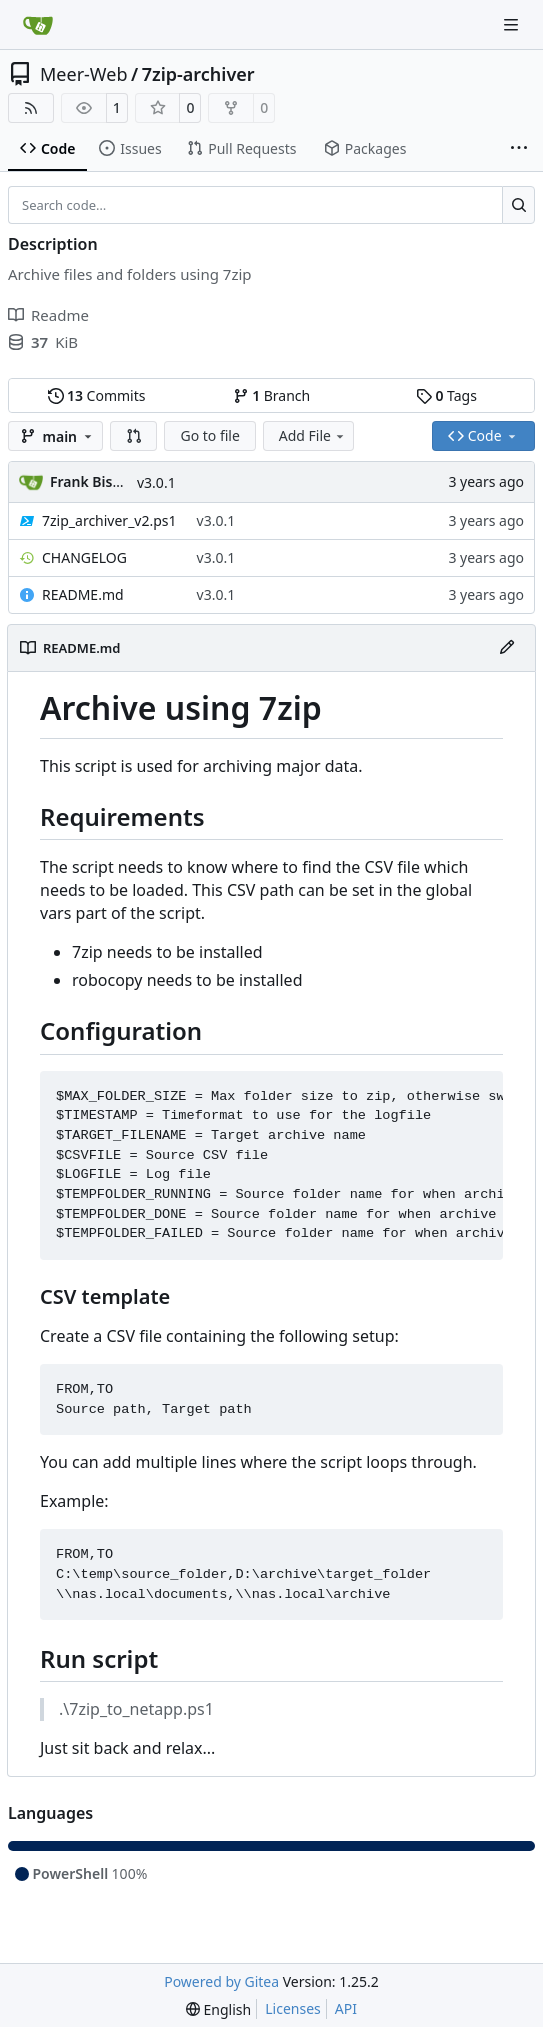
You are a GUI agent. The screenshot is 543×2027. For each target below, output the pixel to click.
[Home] (38, 25)
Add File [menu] (313, 435)
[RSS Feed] (31, 108)
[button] (134, 436)
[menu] (218, 2009)
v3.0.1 (156, 482)
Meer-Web (83, 74)
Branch (272, 395)
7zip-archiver (198, 74)
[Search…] (518, 205)
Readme (48, 315)
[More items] (519, 149)
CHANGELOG (84, 557)
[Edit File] (507, 648)
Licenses (293, 2008)
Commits (97, 395)
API (346, 2008)
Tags (446, 395)
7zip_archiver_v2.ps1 (109, 520)
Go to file (209, 435)
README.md (83, 594)
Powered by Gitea (221, 1981)
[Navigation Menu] (513, 24)
